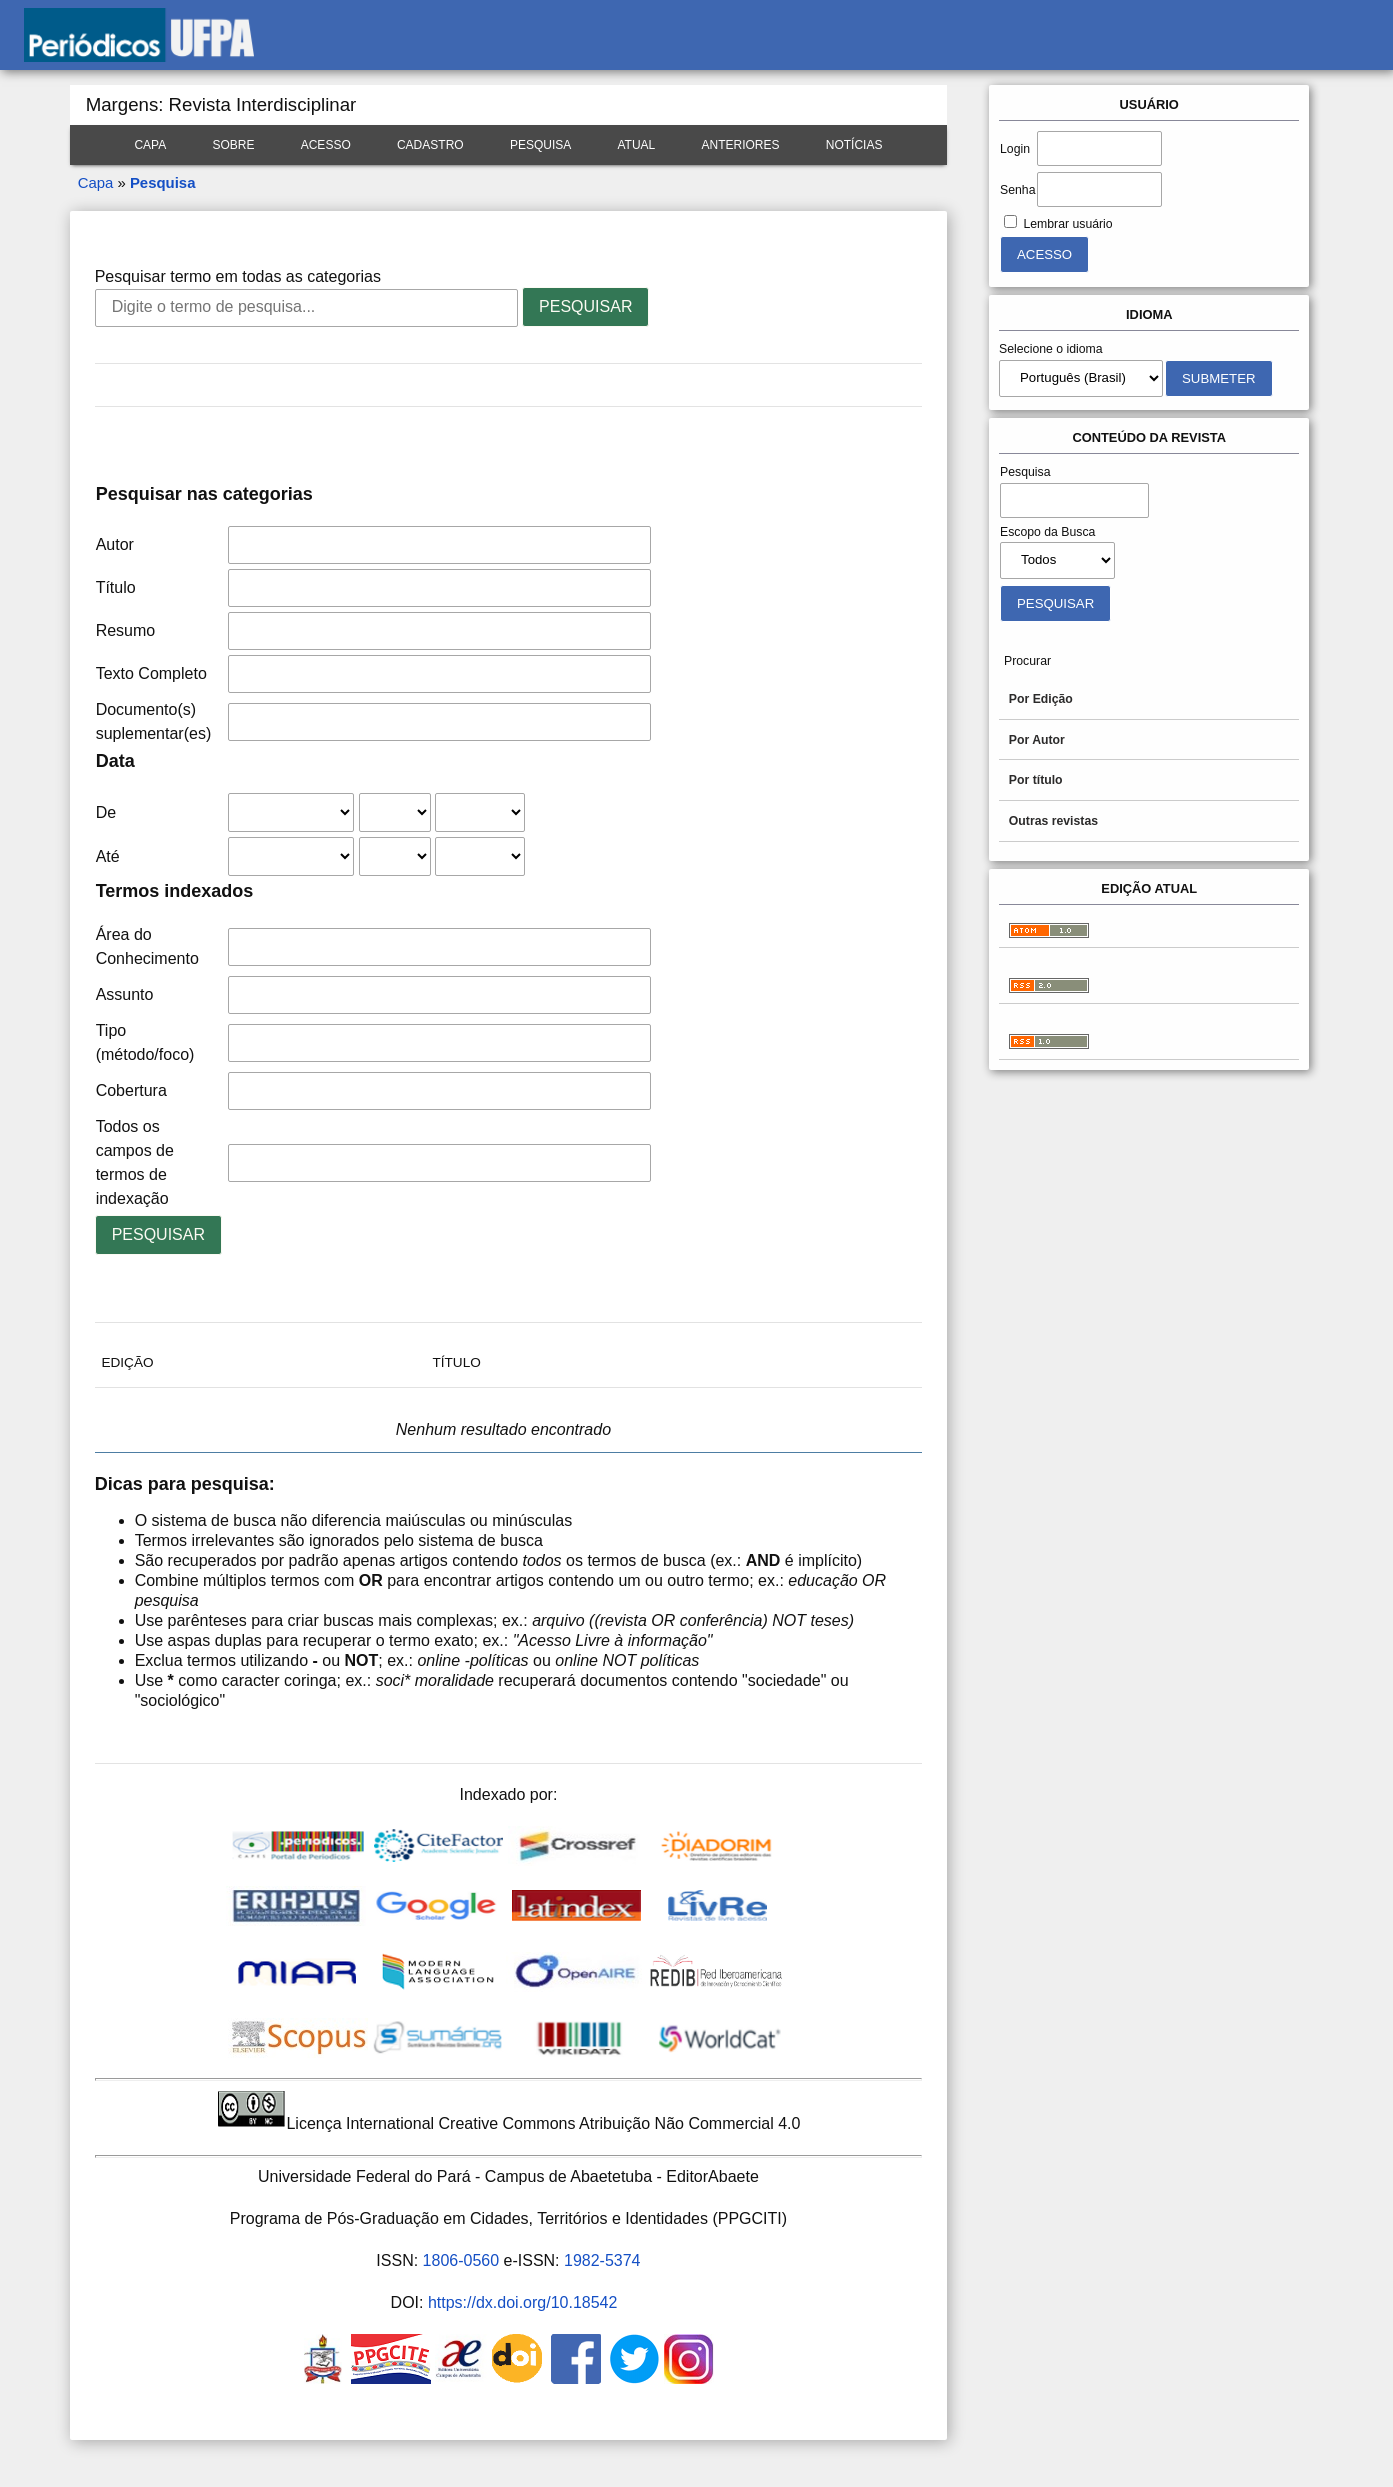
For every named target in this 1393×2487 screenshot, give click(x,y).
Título (116, 587)
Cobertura (131, 1090)
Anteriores (741, 145)
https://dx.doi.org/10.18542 (522, 2302)
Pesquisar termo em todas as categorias (238, 276)
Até (108, 856)
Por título (1036, 780)
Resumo (126, 630)
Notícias (854, 145)
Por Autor (1037, 740)
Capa (150, 145)
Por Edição (1041, 699)
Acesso (326, 145)
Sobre (233, 145)
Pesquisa (540, 145)
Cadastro (430, 145)
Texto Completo (151, 673)
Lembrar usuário (1067, 224)
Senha (1017, 190)
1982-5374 (602, 2260)
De (106, 812)
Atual (636, 145)
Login (1015, 149)
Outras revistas (1053, 821)
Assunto (125, 994)
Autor (115, 544)
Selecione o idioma (1051, 349)
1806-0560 (461, 2260)
